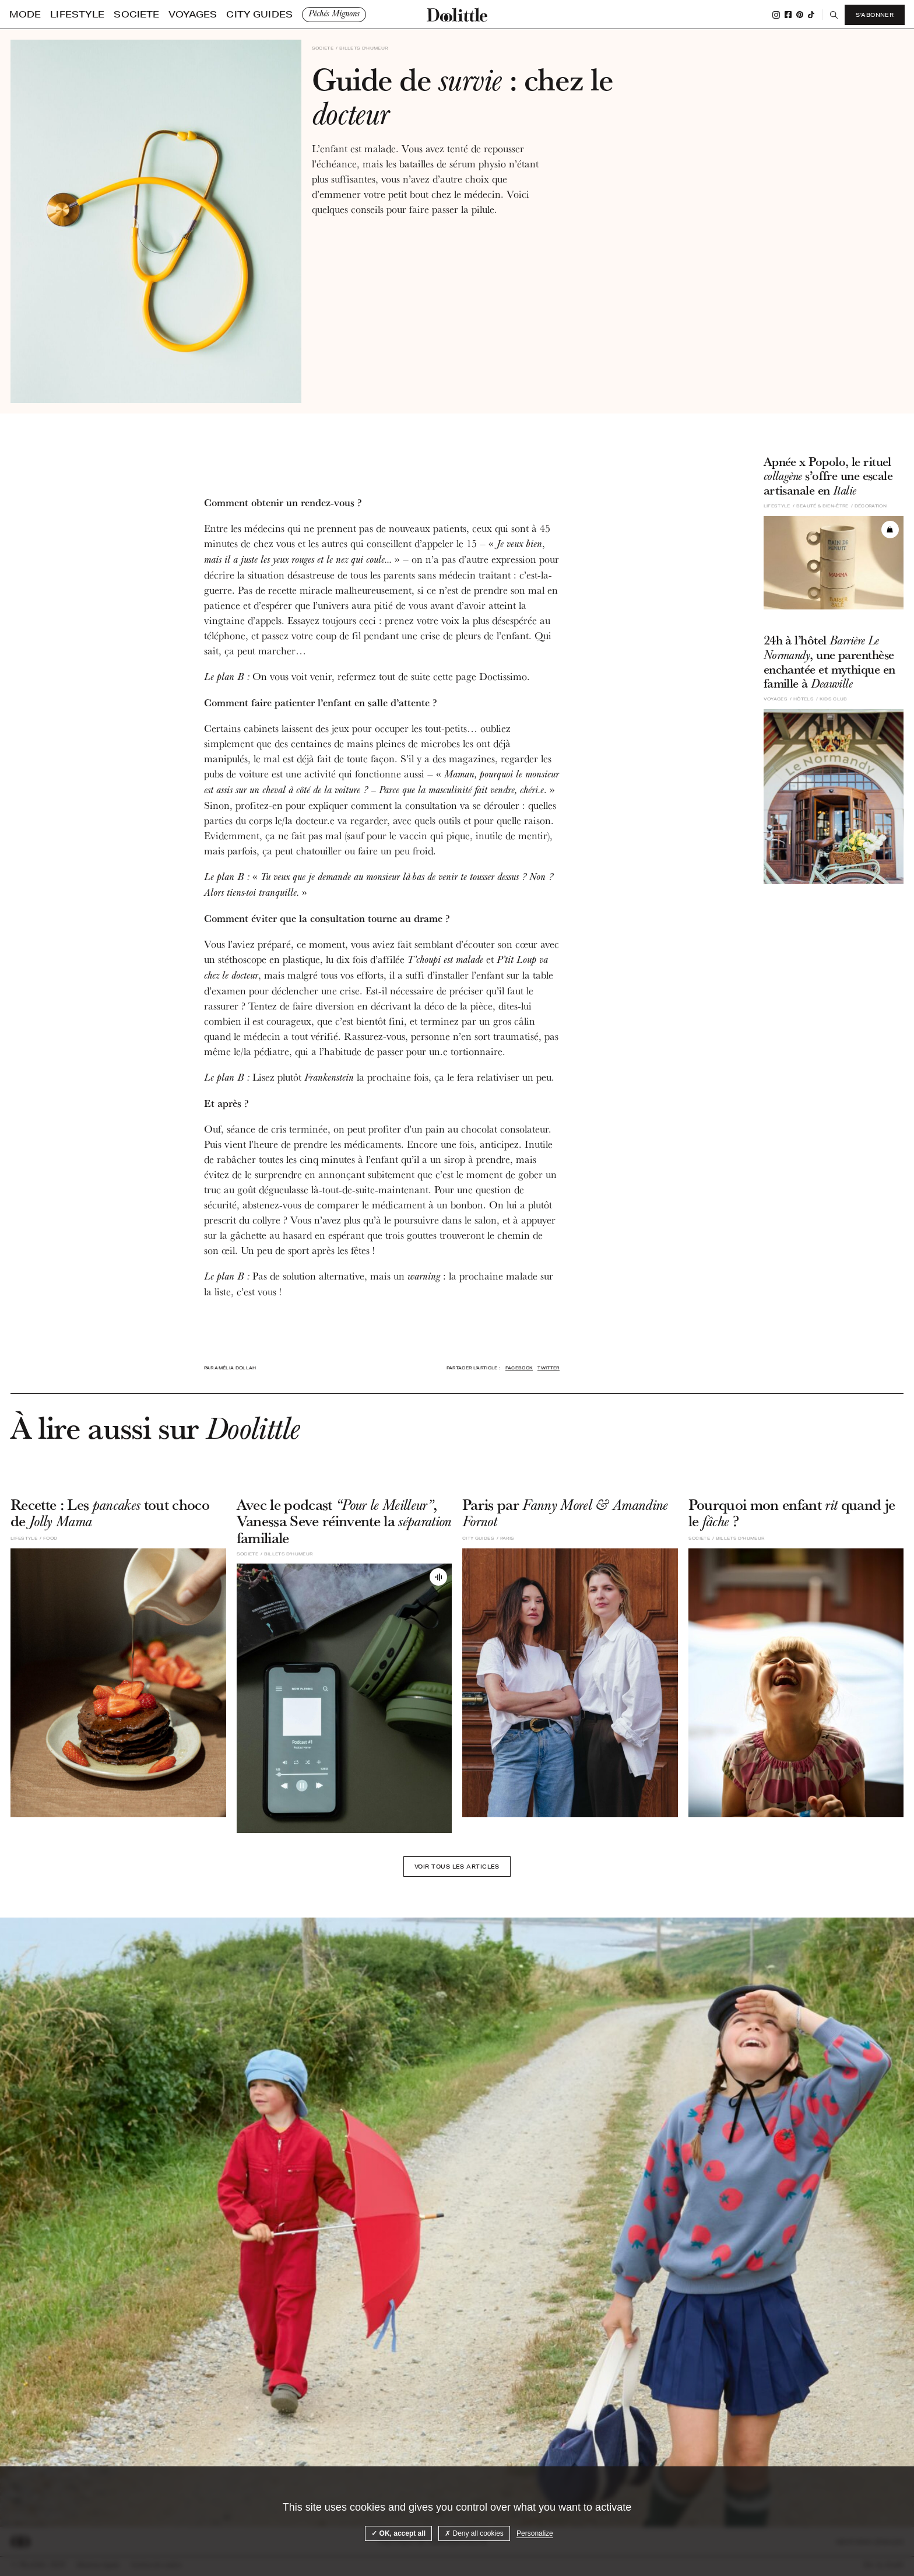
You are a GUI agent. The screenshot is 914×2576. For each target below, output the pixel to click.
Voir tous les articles (457, 1868)
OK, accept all (398, 2533)
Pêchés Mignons (245, 14)
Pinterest (798, 14)
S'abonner (873, 14)
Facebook (786, 14)
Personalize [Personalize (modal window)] (534, 2533)
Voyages (137, 14)
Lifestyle (57, 14)
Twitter (548, 1368)
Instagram (775, 15)
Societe (98, 14)
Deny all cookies (474, 2533)
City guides (183, 14)
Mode (20, 14)
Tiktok (810, 14)
